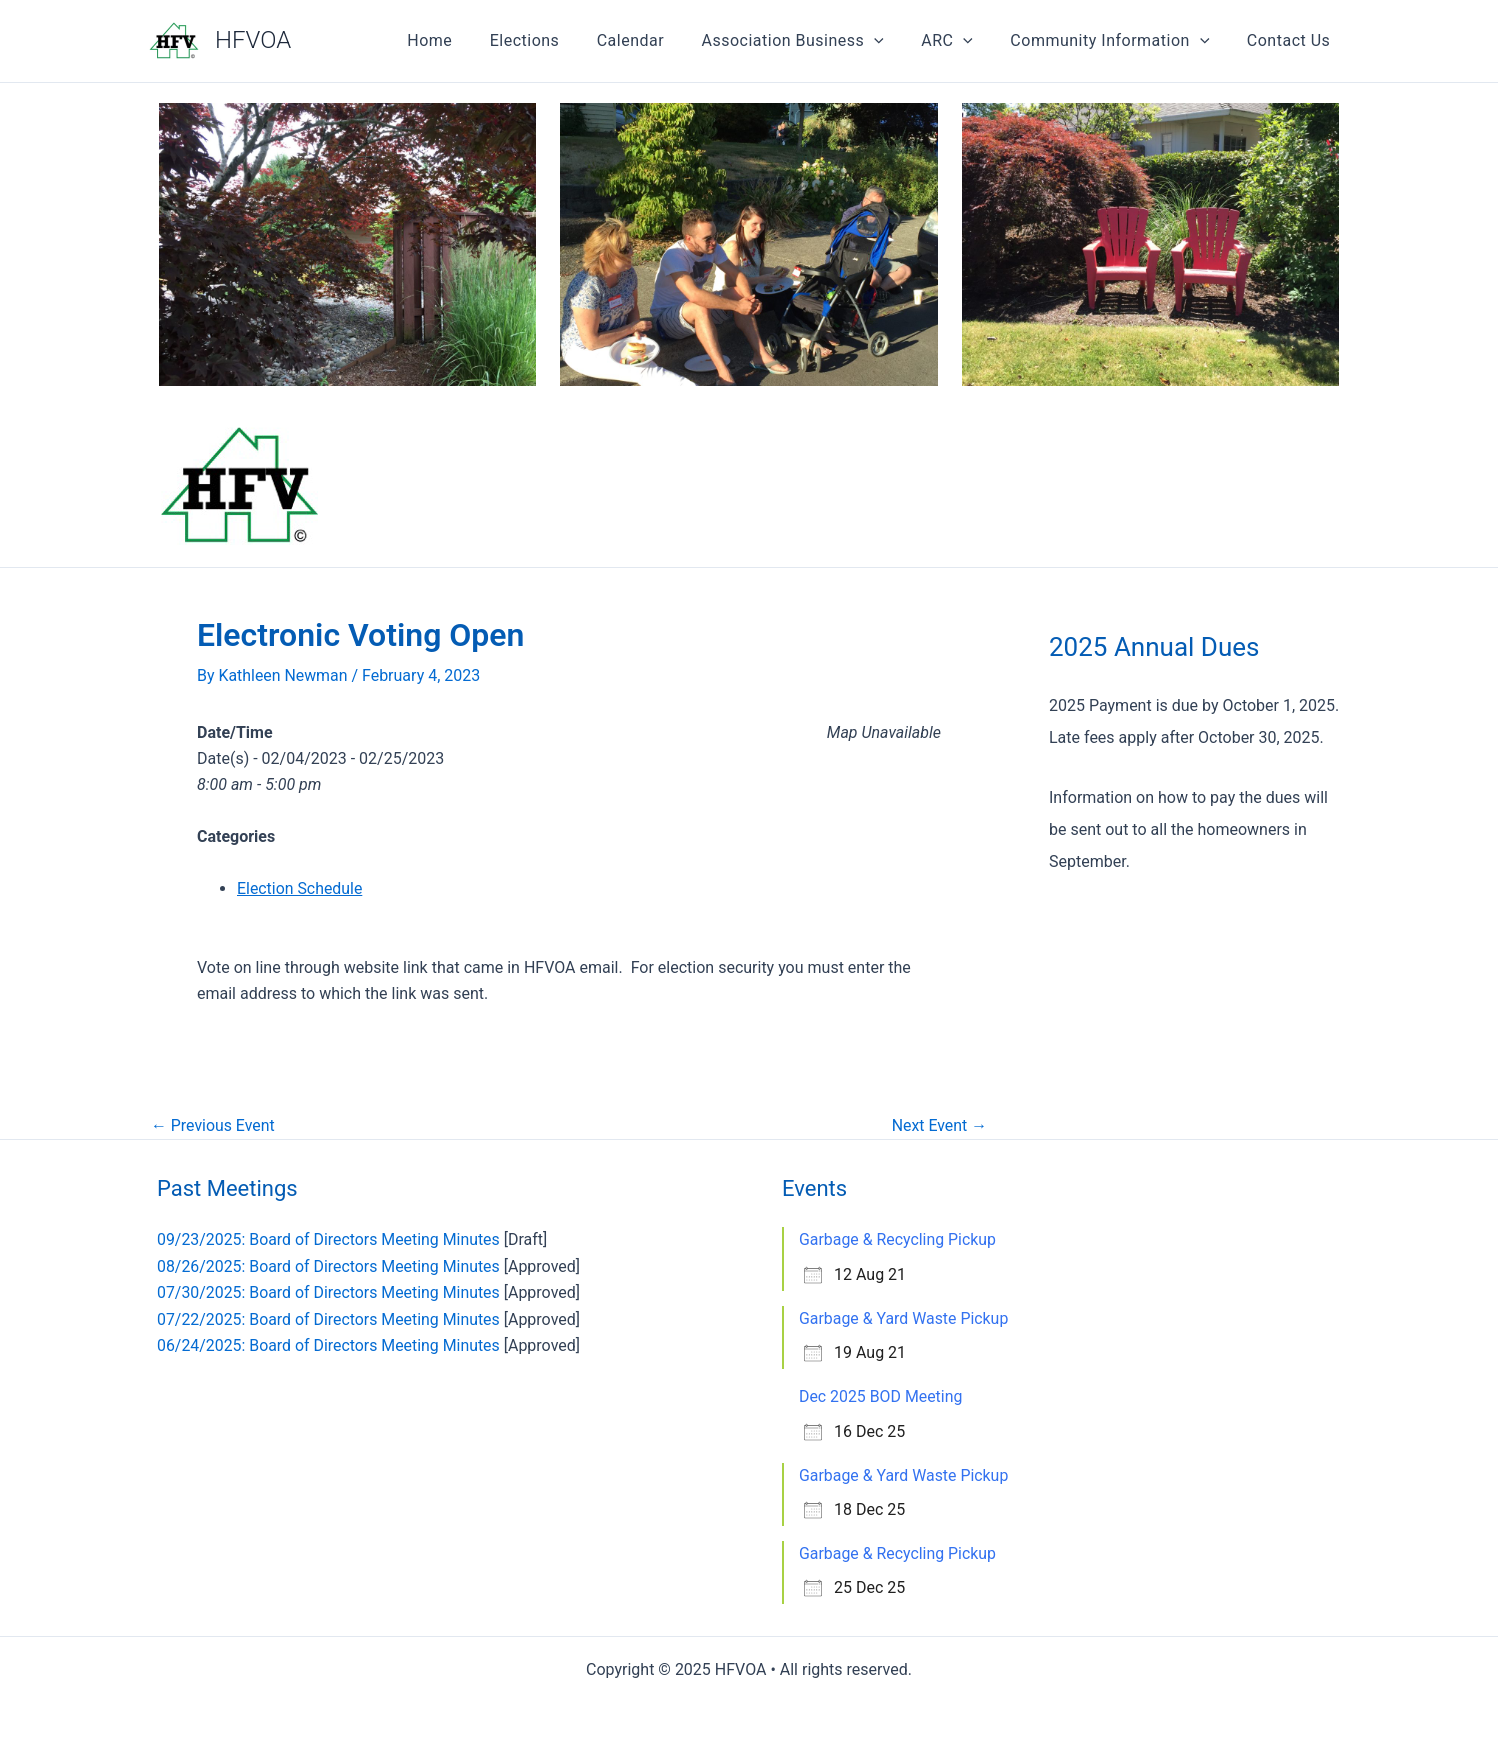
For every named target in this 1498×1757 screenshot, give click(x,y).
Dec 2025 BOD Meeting (881, 1396)
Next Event (939, 1126)
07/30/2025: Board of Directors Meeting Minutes (329, 1292)
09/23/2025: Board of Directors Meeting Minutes (329, 1239)
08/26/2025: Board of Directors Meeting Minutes (329, 1266)
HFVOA (253, 40)
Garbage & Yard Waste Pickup (904, 1318)
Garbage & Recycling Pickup (898, 1239)
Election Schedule (300, 888)
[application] (893, 41)
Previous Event (213, 1126)
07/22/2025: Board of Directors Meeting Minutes (329, 1319)
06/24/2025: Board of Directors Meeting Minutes (329, 1345)
